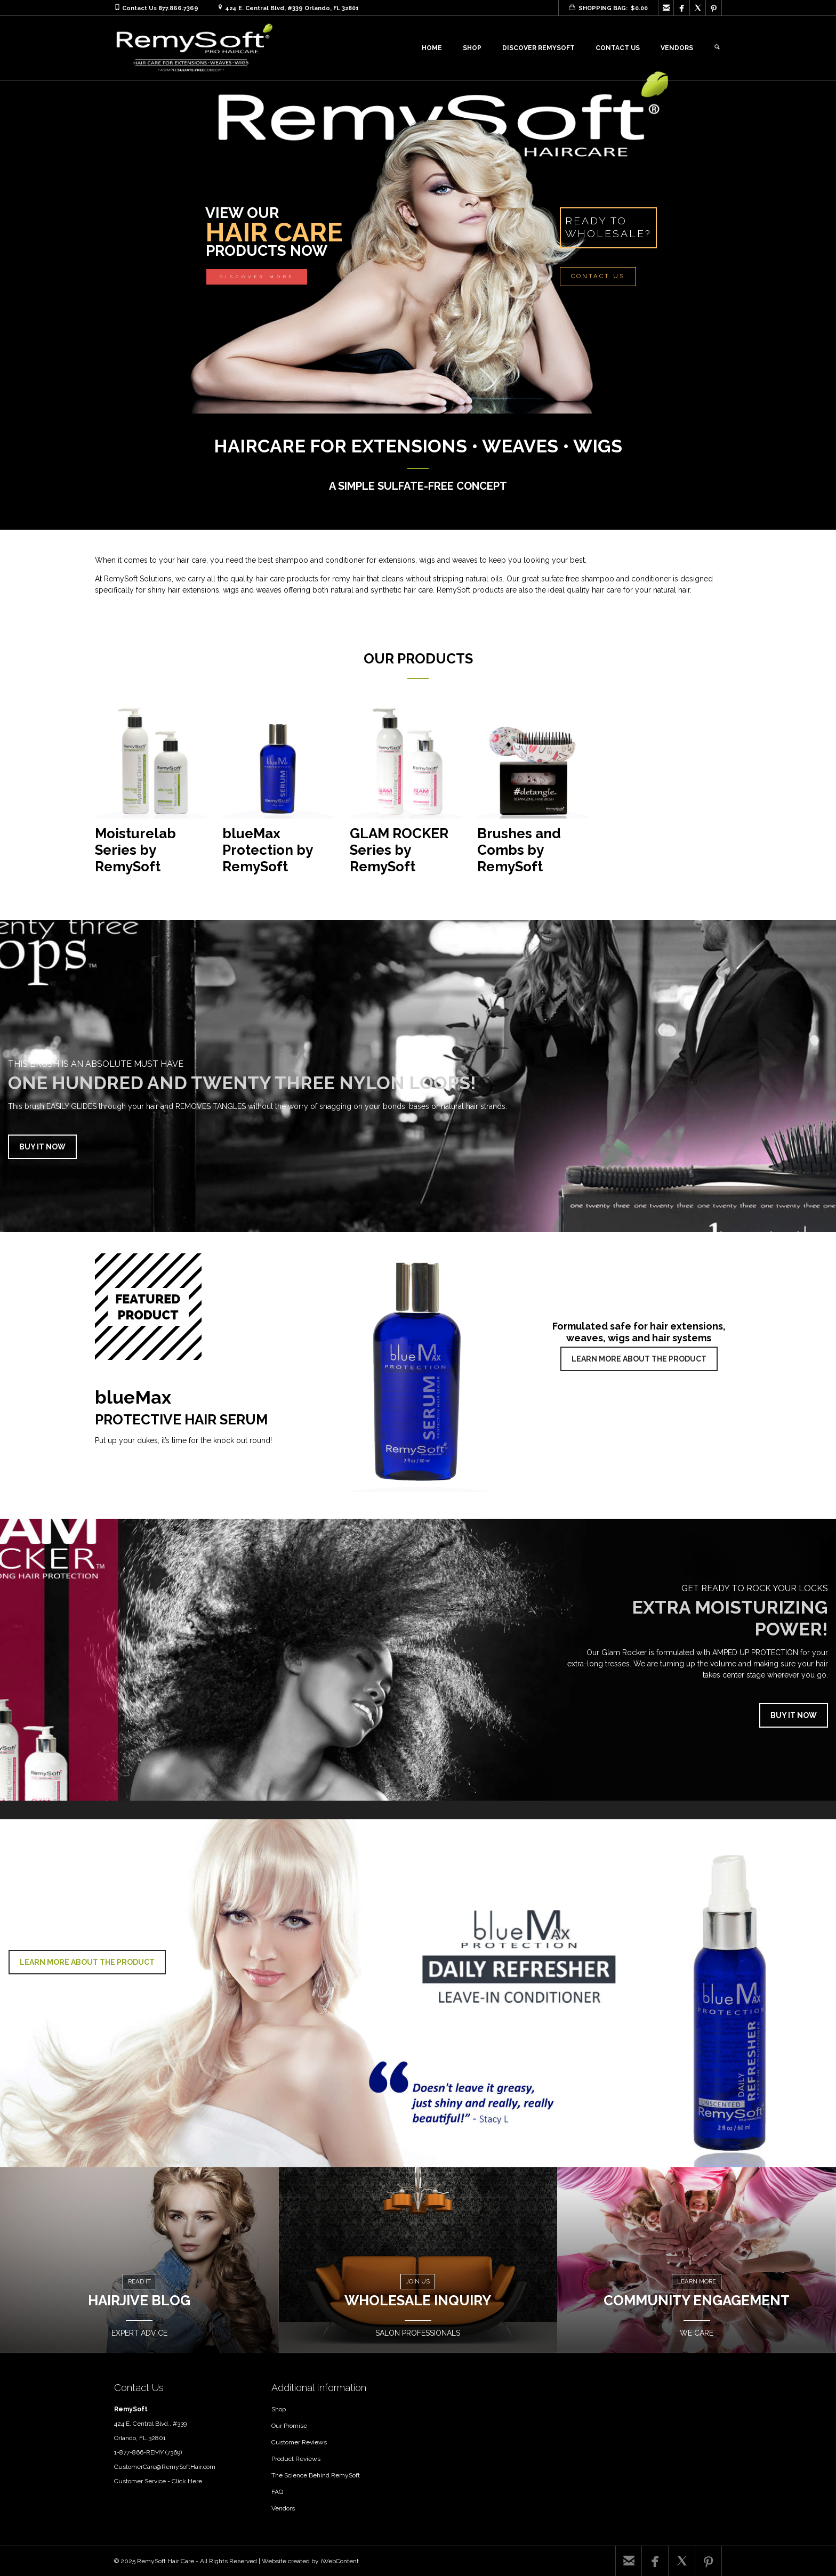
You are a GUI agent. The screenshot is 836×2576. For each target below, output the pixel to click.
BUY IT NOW (42, 1147)
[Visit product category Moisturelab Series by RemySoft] (151, 794)
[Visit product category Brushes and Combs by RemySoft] (533, 794)
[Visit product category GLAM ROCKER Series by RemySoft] (406, 794)
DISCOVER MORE (257, 276)
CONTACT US (598, 276)
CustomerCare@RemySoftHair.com (164, 2466)
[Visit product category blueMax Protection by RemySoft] (278, 794)
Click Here (187, 2481)
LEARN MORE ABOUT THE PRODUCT (639, 1359)
